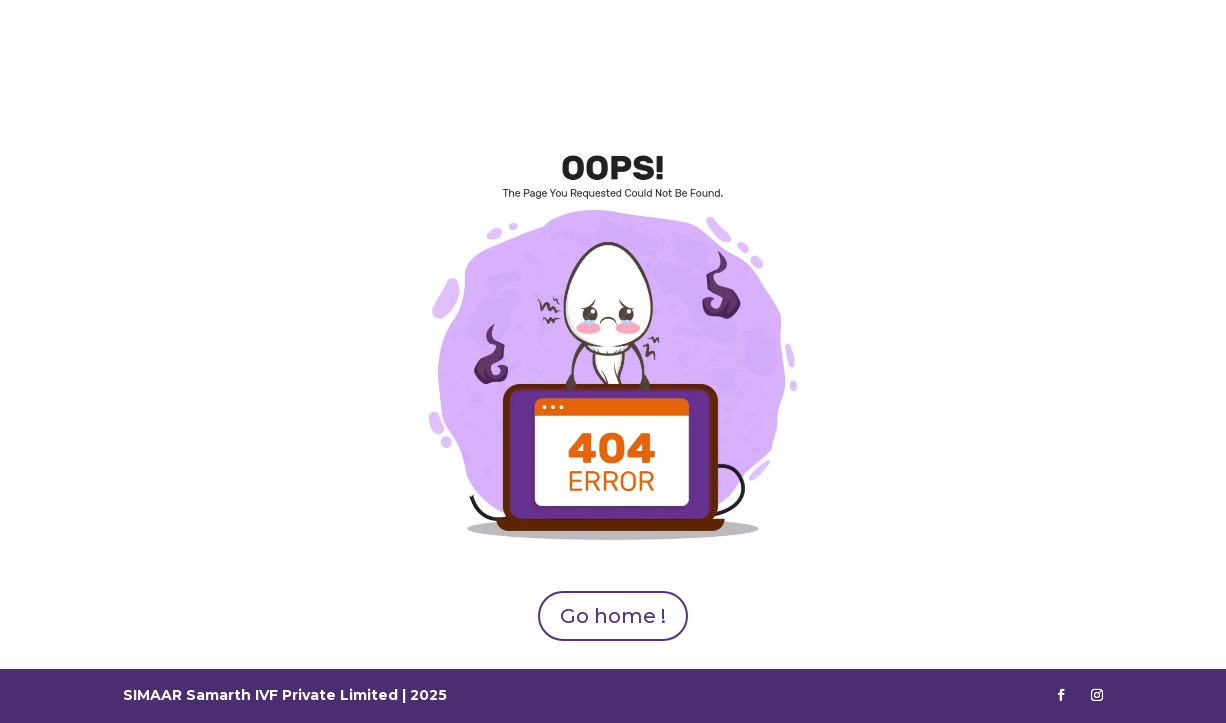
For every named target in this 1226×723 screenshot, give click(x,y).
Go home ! (613, 616)
